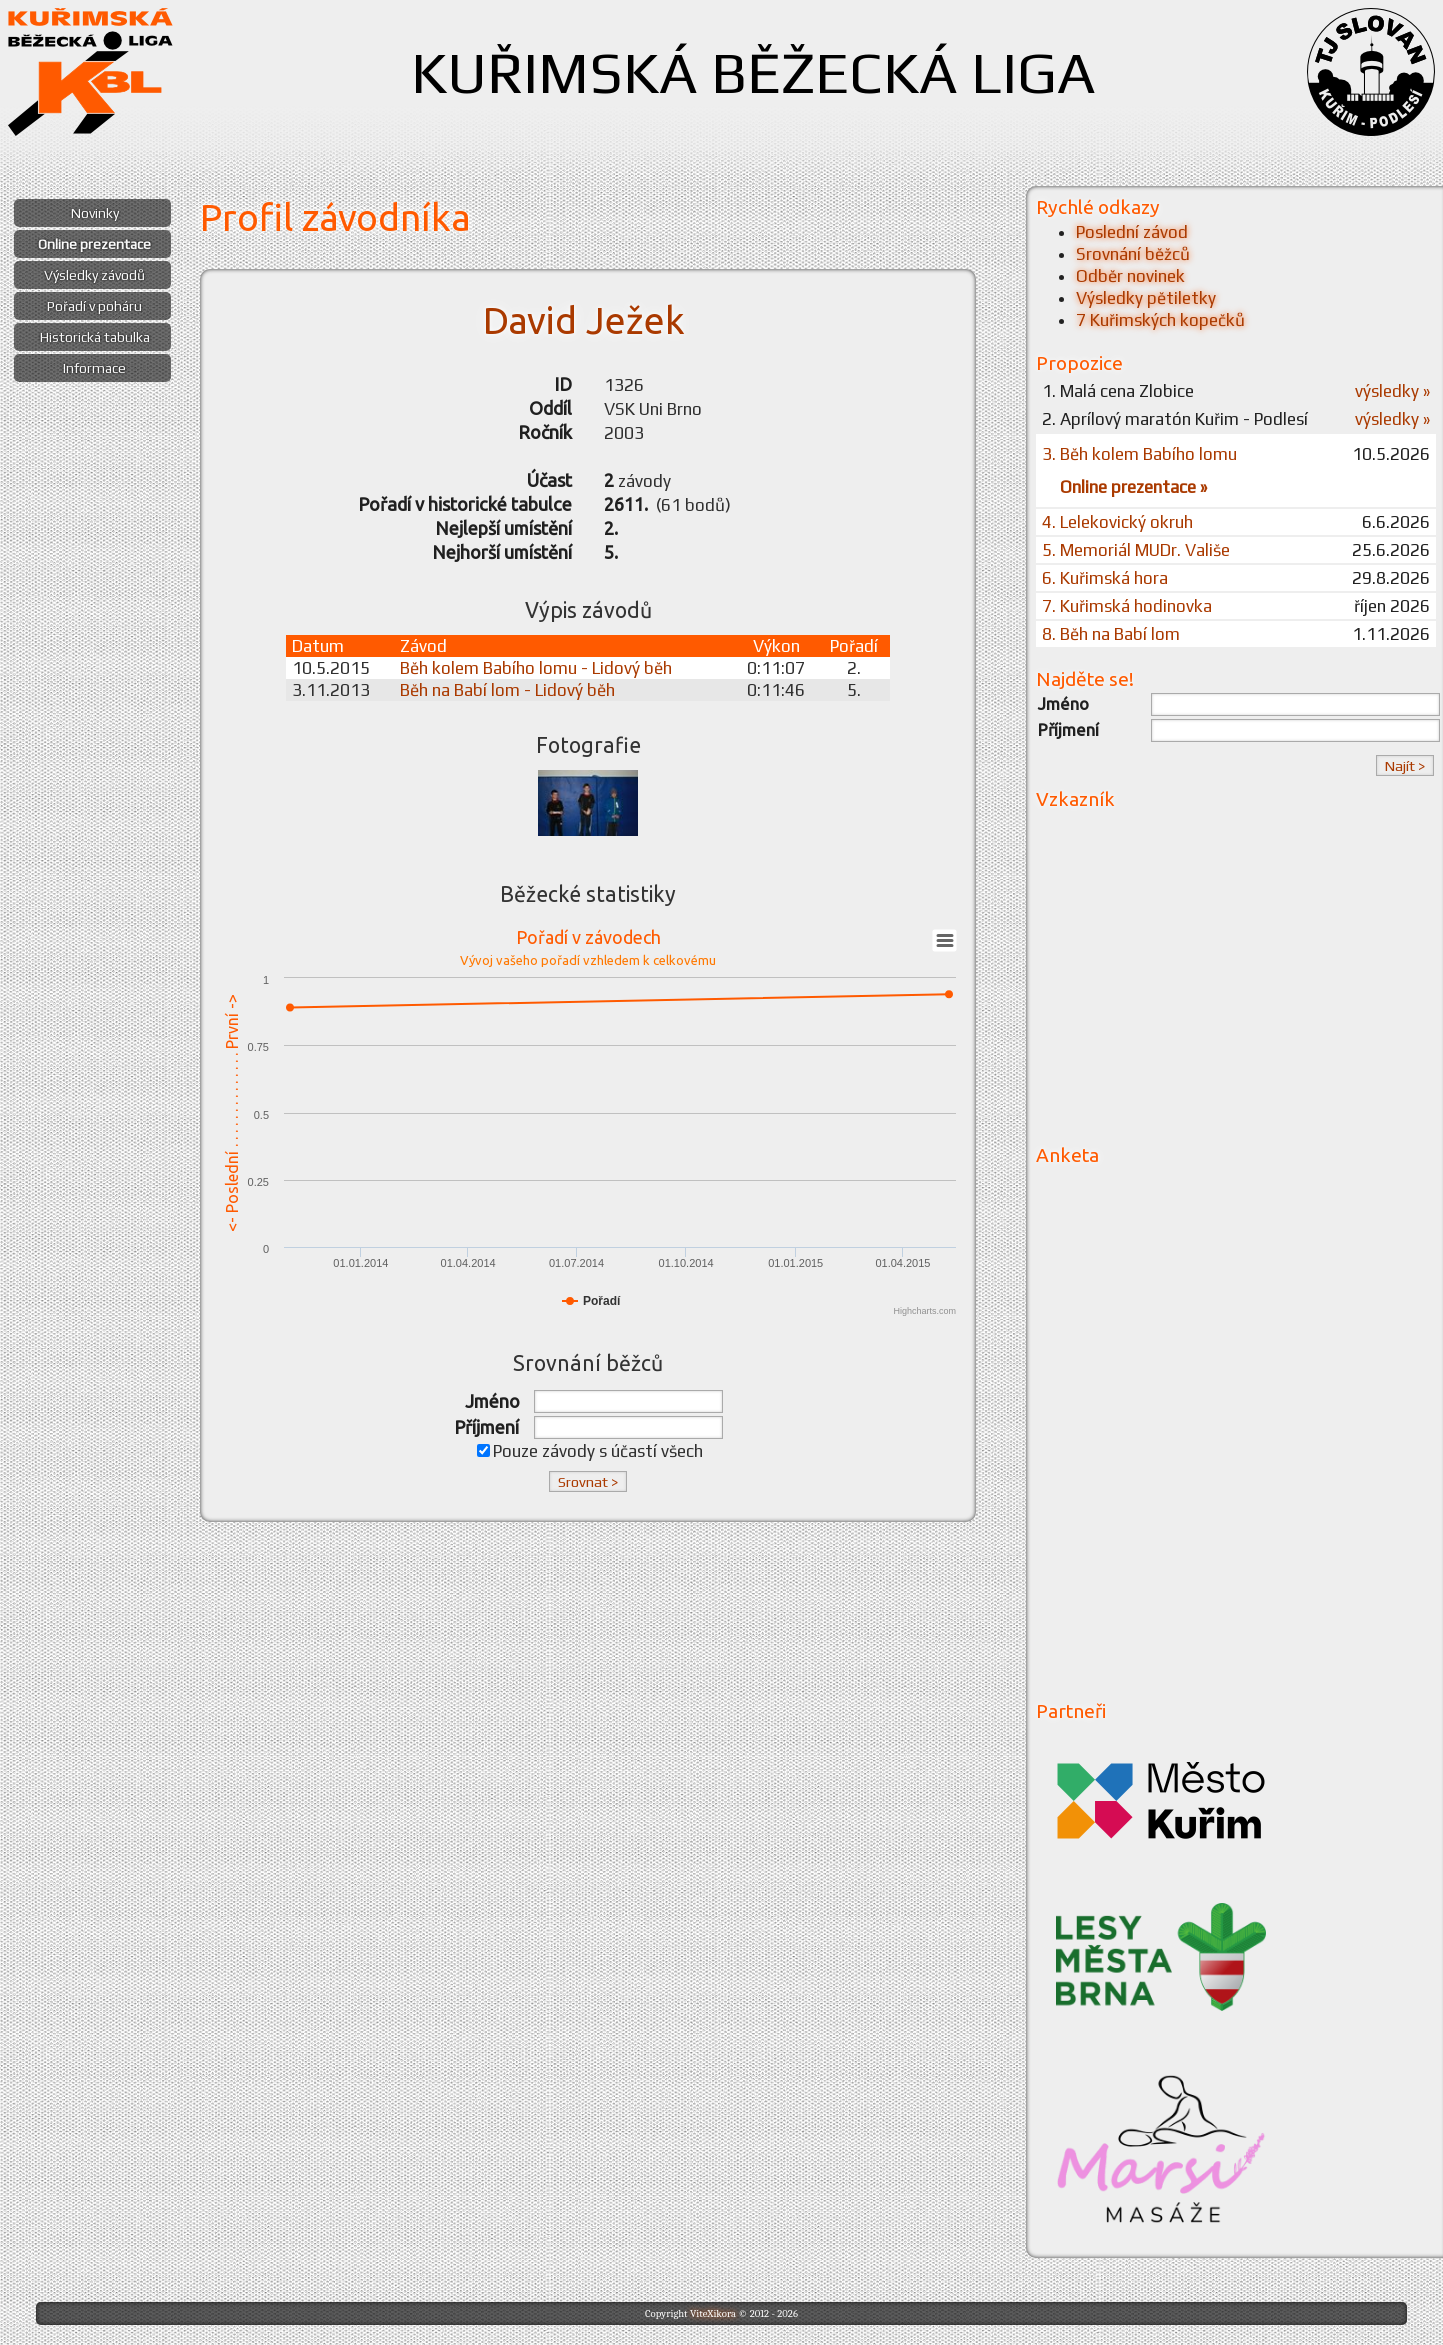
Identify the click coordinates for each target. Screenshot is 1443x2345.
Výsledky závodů (94, 275)
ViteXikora (713, 2313)
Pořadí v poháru (94, 306)
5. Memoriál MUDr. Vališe (1136, 550)
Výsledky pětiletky (1146, 298)
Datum (318, 646)
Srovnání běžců (1133, 254)
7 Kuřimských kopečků (1160, 320)
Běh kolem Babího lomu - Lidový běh (536, 668)
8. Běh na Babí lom (1111, 634)
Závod (423, 646)
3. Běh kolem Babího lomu (1139, 454)
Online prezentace (94, 244)
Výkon (776, 646)
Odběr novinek (1130, 276)
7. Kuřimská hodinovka (1127, 606)
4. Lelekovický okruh (1117, 522)
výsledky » (1392, 391)
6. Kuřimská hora (1105, 578)
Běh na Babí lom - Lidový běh (507, 690)
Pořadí (854, 646)
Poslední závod (1132, 232)
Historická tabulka (95, 337)
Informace (94, 368)
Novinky (95, 213)
